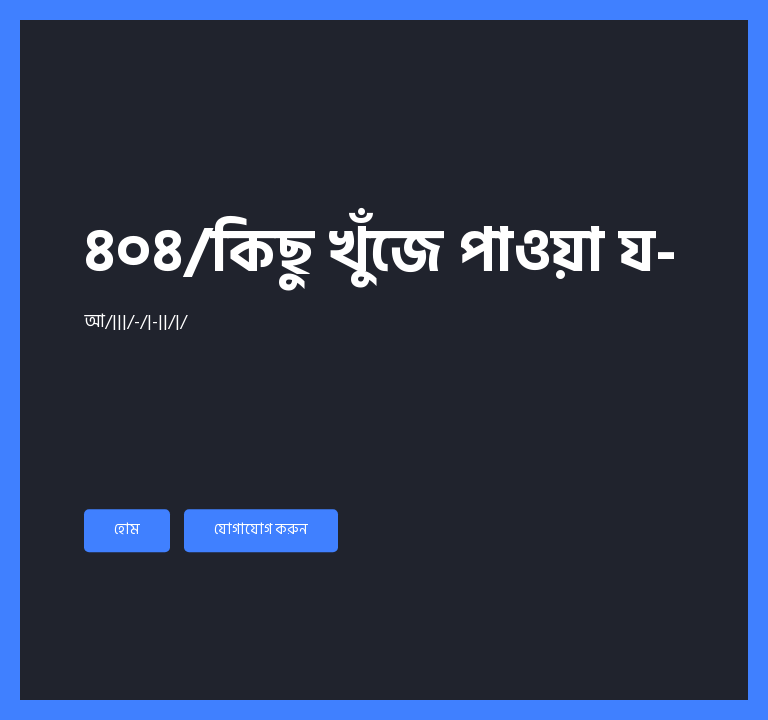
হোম (127, 529)
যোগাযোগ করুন (261, 529)
